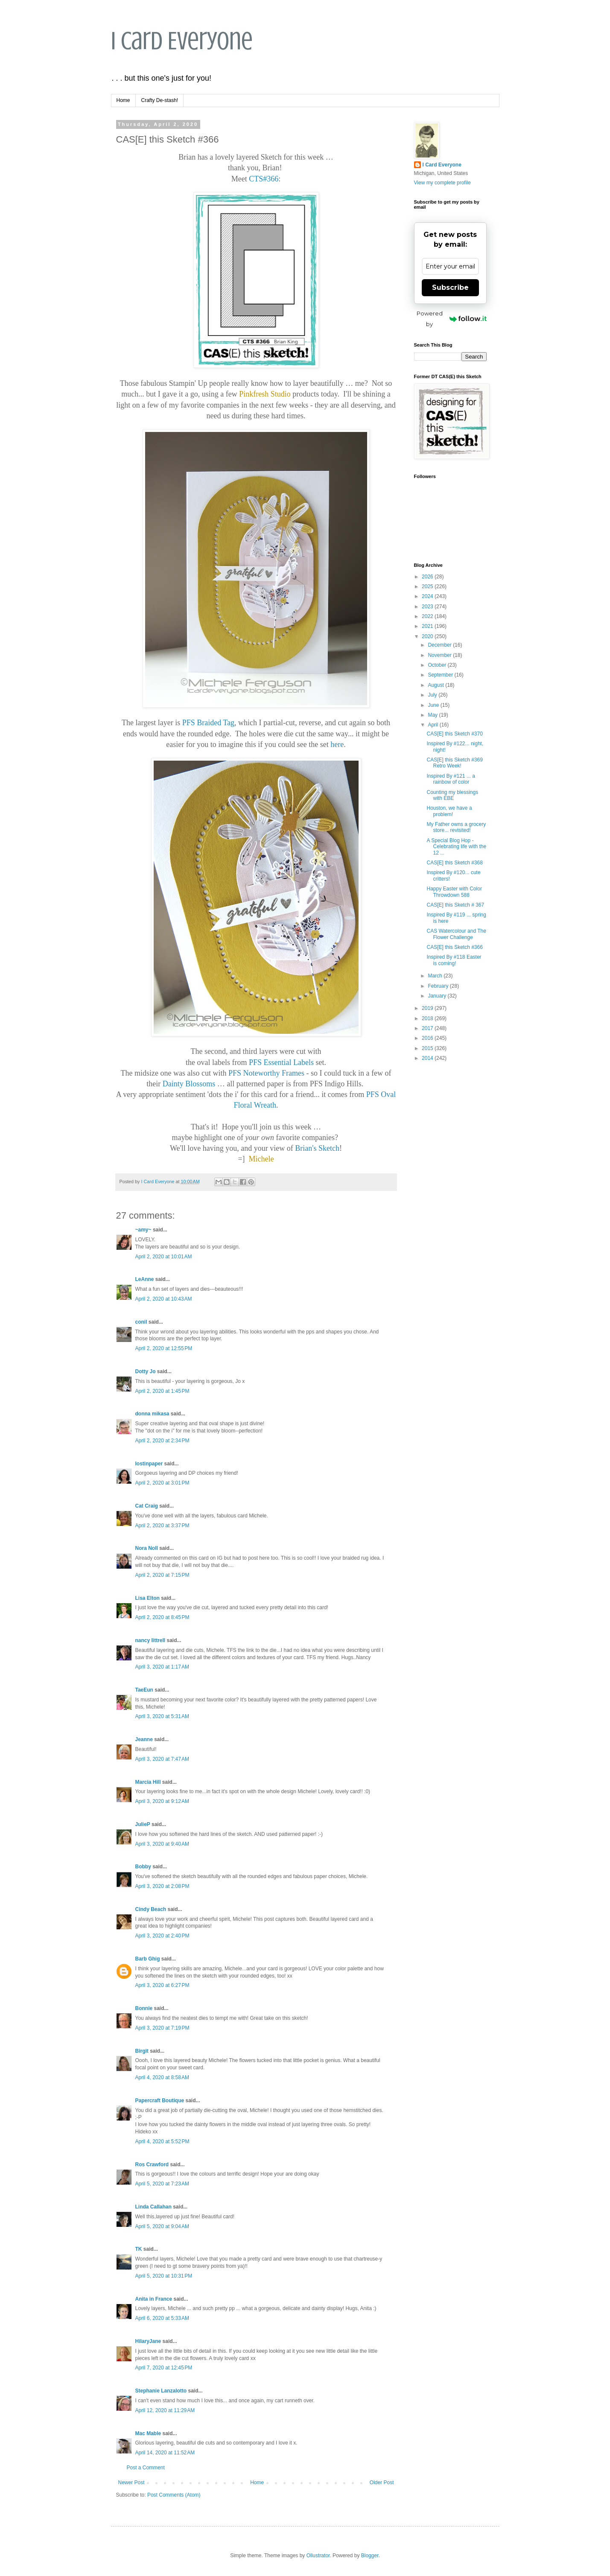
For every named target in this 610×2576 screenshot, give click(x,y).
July (433, 695)
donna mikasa (152, 1414)
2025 (428, 586)
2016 (428, 1038)
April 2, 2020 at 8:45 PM (162, 1617)
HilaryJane (148, 2341)
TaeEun (144, 1690)
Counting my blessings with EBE (452, 795)
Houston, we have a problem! (449, 811)
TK (138, 2249)
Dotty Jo (145, 1371)
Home (123, 100)
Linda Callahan (153, 2207)
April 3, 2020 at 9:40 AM (162, 1844)
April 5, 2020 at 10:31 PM (164, 2276)
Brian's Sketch (317, 1148)
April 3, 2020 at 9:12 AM (162, 1801)
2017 (428, 1028)
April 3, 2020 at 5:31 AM (162, 1716)
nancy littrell (150, 1640)
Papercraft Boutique (159, 2100)
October (437, 665)
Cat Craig (146, 1506)
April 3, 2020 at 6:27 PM (162, 1985)
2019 (428, 1008)
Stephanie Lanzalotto (161, 2391)
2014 (428, 1058)
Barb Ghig (147, 1959)
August (436, 685)
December (440, 645)
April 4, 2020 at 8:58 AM (162, 2077)
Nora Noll (146, 1548)
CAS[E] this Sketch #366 (454, 947)
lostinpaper (149, 1464)
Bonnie (144, 2008)
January (437, 996)
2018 (428, 1018)
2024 (428, 596)
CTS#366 (263, 179)
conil (141, 1322)
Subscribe (450, 287)
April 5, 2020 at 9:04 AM (162, 2226)
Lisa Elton (147, 1598)
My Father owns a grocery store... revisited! (456, 827)
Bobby (143, 1867)
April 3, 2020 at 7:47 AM (162, 1759)
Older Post (382, 2483)
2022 (428, 616)
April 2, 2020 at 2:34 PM (162, 1441)
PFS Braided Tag (208, 722)
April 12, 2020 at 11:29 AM (165, 2410)
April (433, 725)
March (436, 976)
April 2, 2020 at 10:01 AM (163, 1257)
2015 (428, 1048)
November (440, 655)
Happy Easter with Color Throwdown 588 (454, 892)
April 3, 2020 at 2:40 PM (162, 1936)
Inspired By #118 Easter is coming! (453, 960)
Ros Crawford (152, 2165)
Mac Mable (148, 2433)
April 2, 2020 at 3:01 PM (162, 1483)
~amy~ (143, 1230)
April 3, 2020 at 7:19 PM (162, 2028)
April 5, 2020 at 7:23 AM (162, 2184)
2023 (428, 607)
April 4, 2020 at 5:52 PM (162, 2141)
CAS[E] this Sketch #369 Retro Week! (454, 763)
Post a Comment (146, 2468)
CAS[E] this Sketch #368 (454, 863)
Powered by (452, 318)
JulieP (142, 1824)
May (433, 715)
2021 (428, 626)
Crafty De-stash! (159, 100)
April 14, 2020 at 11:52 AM (165, 2453)
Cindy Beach (150, 1909)
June (434, 705)
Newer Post (131, 2483)
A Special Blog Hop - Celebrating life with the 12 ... (456, 846)
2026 (428, 577)
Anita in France (153, 2299)
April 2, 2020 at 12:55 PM (164, 1348)
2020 (428, 636)
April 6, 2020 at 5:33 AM (162, 2318)
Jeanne (144, 1739)
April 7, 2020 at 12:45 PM (164, 2368)
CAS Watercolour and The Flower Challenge (456, 934)
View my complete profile (442, 183)
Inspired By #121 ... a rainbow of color (450, 779)
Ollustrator (318, 2555)
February (438, 986)
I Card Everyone (182, 40)
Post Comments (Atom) (174, 2495)
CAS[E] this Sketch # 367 (455, 905)
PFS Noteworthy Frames (266, 1073)
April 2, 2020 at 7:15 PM (162, 1575)
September (441, 675)
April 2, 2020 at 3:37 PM (162, 1526)
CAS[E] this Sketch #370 (454, 734)
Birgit (142, 2051)
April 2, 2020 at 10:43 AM (163, 1299)
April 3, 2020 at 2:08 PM (162, 1886)
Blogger (370, 2555)
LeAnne (144, 1279)
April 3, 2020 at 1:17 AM (162, 1667)
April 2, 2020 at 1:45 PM (162, 1391)
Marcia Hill (148, 1782)
